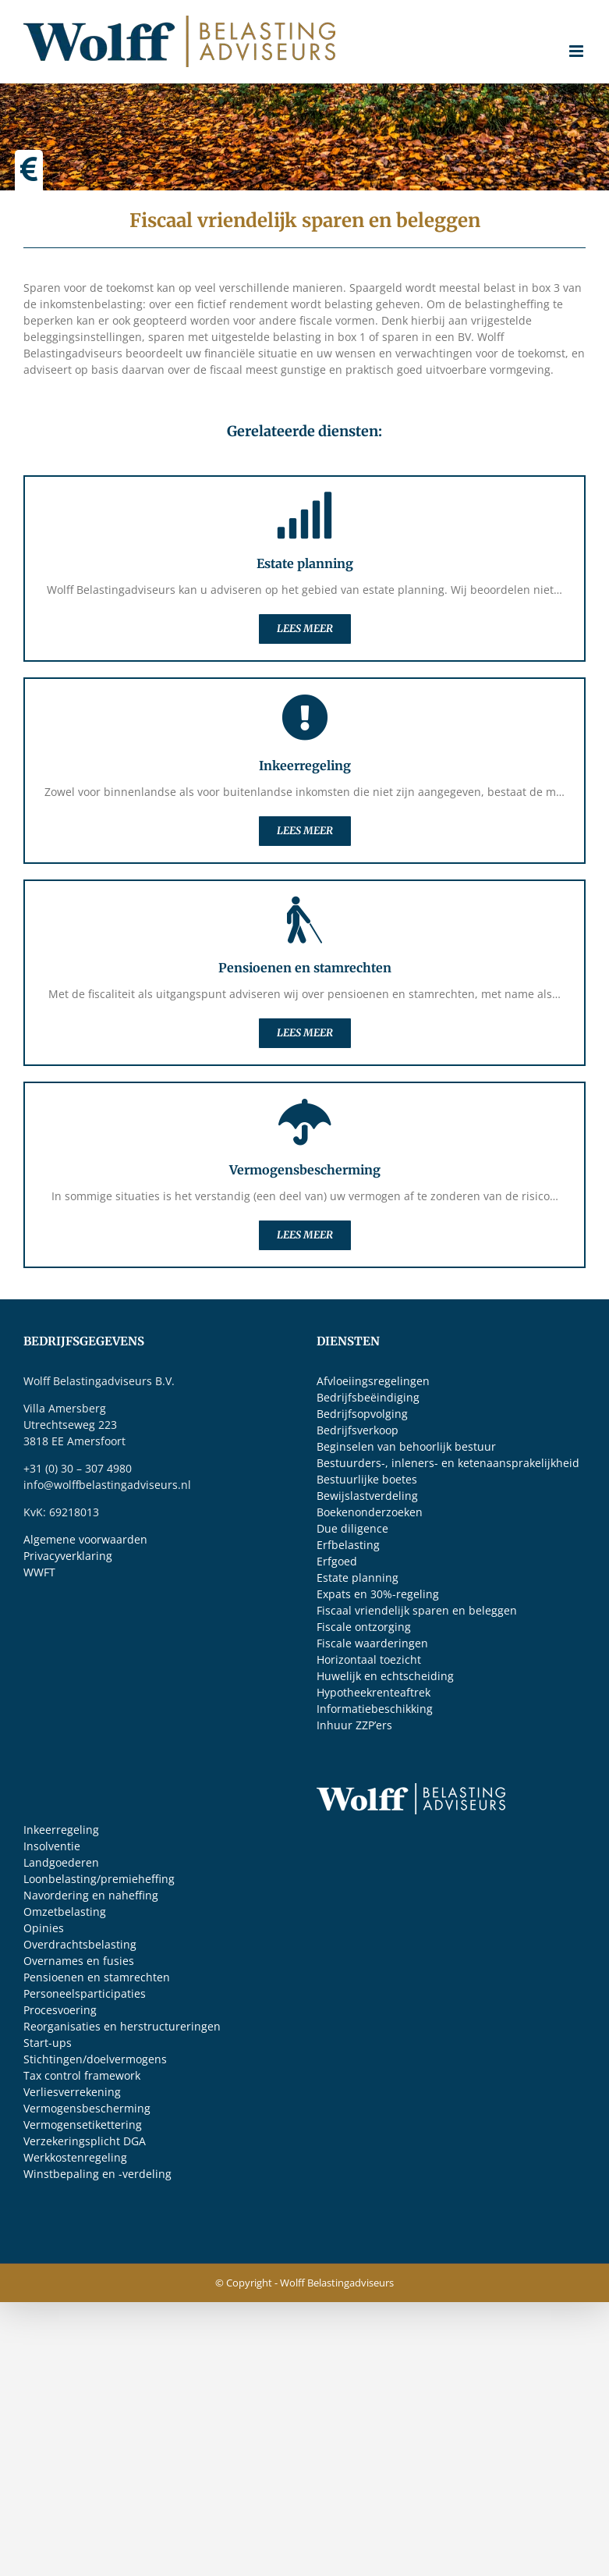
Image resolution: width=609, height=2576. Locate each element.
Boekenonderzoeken (370, 1512)
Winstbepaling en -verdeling (97, 2173)
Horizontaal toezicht (369, 1659)
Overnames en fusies (78, 1960)
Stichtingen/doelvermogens (95, 2059)
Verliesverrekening (72, 2091)
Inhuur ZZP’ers (354, 1725)
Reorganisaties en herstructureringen (122, 2026)
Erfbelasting (348, 1544)
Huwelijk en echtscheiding (385, 1675)
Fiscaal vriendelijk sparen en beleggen (417, 1610)
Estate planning (357, 1577)
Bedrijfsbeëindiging (368, 1397)
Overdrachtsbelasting (79, 1944)
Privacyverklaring (67, 1555)
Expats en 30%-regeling (378, 1593)
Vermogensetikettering (82, 2124)
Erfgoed (337, 1561)
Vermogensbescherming (86, 2108)
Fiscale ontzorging (364, 1626)
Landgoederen (61, 1862)
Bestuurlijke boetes (367, 1479)
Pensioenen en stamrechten (96, 1977)
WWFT (39, 1572)
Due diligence (352, 1528)
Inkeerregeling (61, 1829)
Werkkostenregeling (75, 2157)
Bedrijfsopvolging (362, 1413)
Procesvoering (60, 2009)
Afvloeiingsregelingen (373, 1380)
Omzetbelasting (64, 1911)
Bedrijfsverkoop (357, 1430)
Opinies (43, 1927)
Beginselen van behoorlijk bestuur (406, 1446)
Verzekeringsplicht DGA (84, 2141)
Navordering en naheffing (90, 1895)
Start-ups (47, 2042)
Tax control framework (81, 2075)
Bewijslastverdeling (367, 1495)
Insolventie (51, 1846)
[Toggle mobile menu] (577, 51)
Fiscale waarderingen (372, 1643)
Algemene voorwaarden (85, 1539)
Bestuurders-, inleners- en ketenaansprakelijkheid (448, 1462)
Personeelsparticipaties (84, 1993)
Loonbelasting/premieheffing (99, 1878)
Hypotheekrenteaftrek (373, 1692)
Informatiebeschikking (375, 1708)
